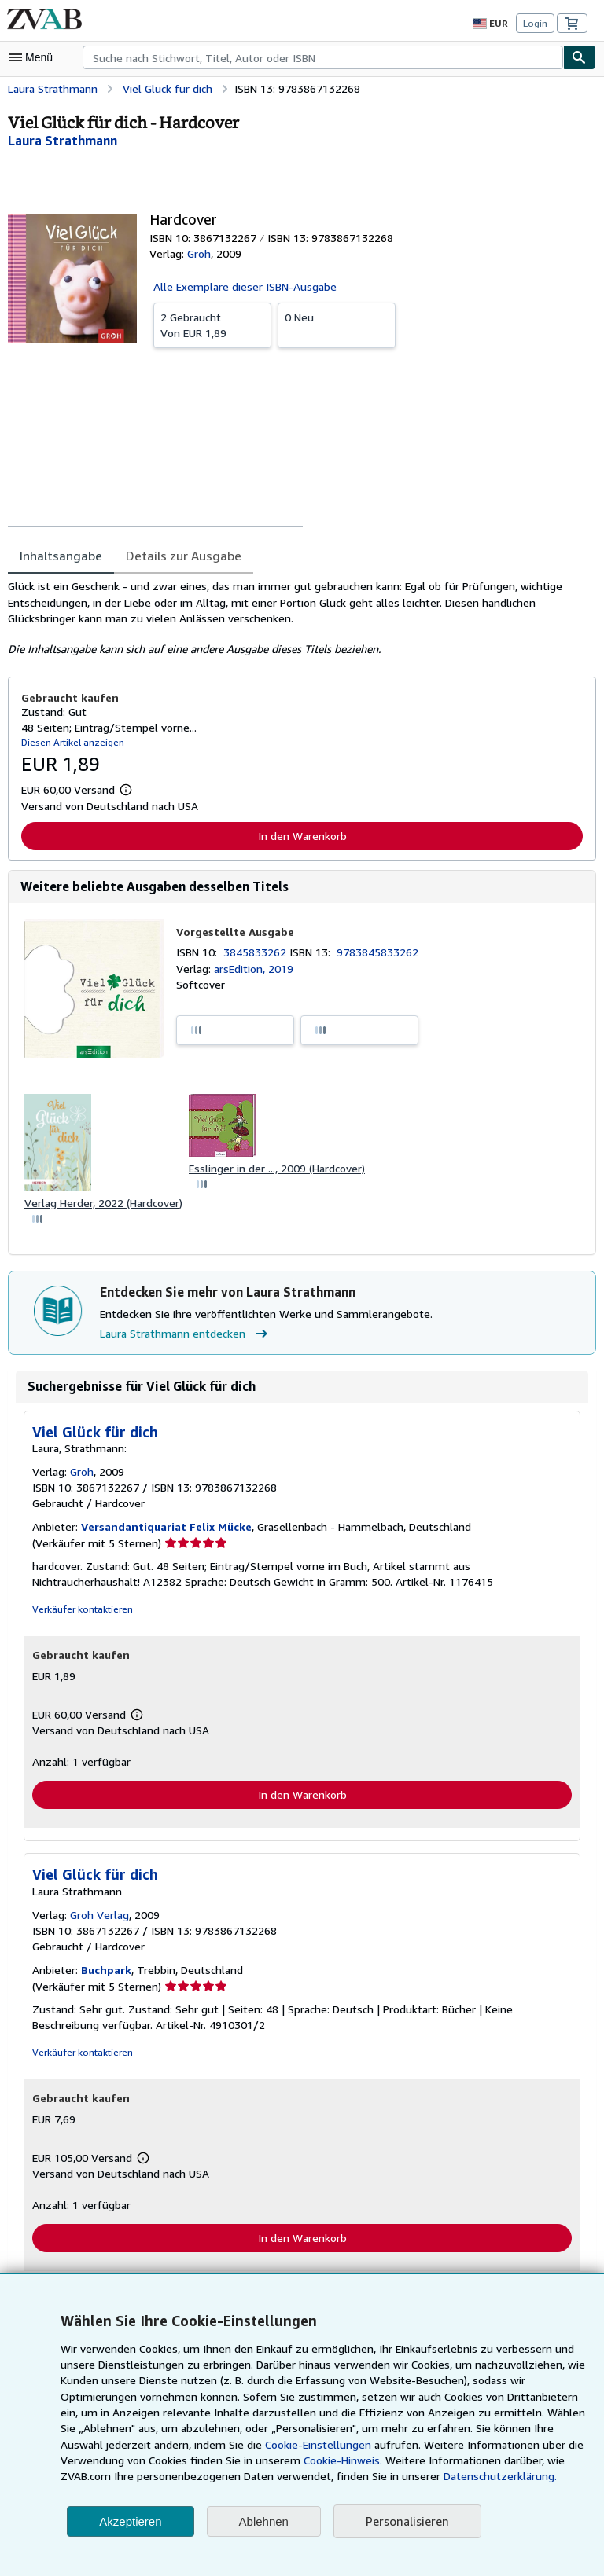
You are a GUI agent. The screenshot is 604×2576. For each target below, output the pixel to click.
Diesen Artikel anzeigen (70, 741)
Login (535, 23)
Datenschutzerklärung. (413, 2476)
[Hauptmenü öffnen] (34, 57)
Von (212, 324)
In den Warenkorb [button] (302, 835)
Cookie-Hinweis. (274, 2460)
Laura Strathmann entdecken (184, 1335)
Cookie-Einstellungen (267, 2444)
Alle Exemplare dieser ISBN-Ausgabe (245, 286)
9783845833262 (380, 952)
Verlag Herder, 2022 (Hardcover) (103, 1204)
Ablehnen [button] (264, 2521)
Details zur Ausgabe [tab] (178, 555)
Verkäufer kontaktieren (79, 1610)
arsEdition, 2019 (253, 969)
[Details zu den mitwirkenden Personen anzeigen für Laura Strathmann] (62, 141)
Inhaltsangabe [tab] (59, 555)
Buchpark (104, 1972)
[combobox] (323, 57)
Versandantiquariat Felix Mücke (164, 1528)
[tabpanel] (296, 617)
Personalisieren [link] (406, 2521)
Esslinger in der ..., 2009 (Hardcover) (280, 1169)
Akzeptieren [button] (130, 2521)
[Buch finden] (579, 57)
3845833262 (258, 952)
